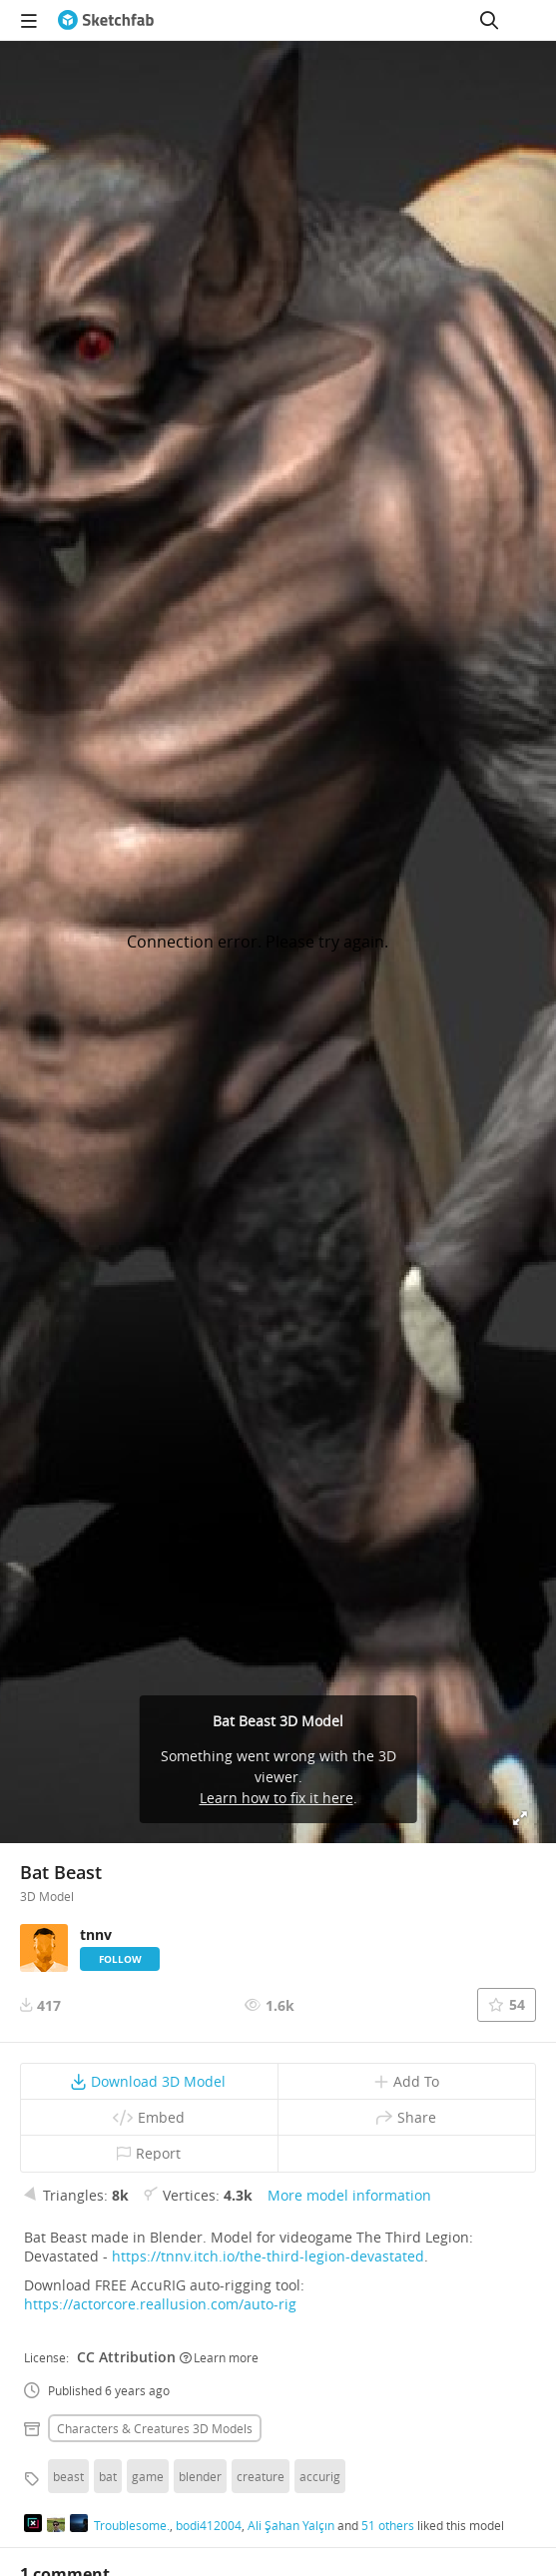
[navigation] (29, 20)
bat (108, 2476)
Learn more (219, 2357)
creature (260, 2476)
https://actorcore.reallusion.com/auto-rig (160, 2303)
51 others (387, 2525)
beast (68, 2476)
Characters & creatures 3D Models (155, 2428)
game (148, 2476)
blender (200, 2476)
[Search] (489, 20)
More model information (349, 2195)
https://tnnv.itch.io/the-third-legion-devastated (268, 2256)
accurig (319, 2476)
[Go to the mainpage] (106, 20)
